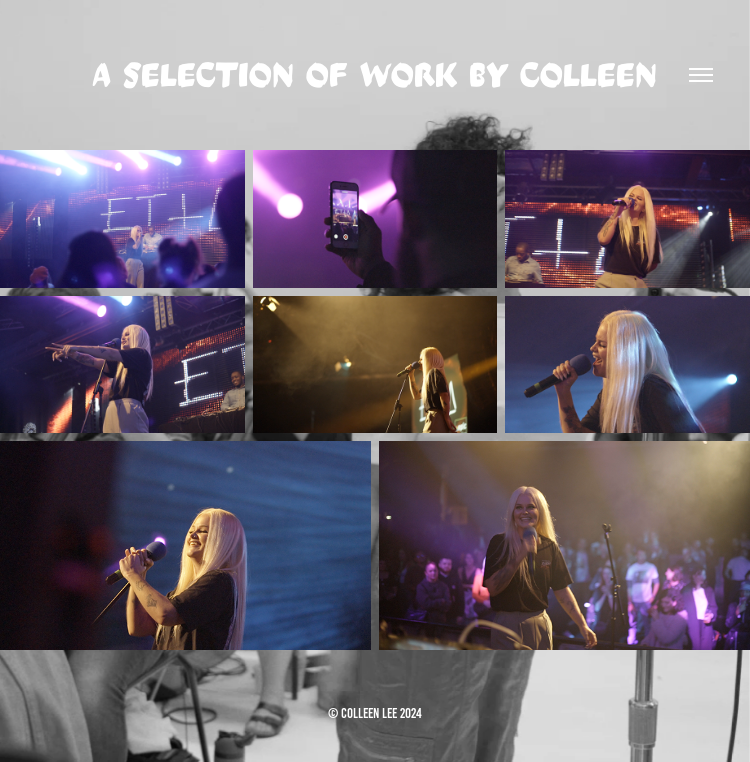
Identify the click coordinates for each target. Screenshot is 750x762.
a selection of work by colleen (375, 75)
